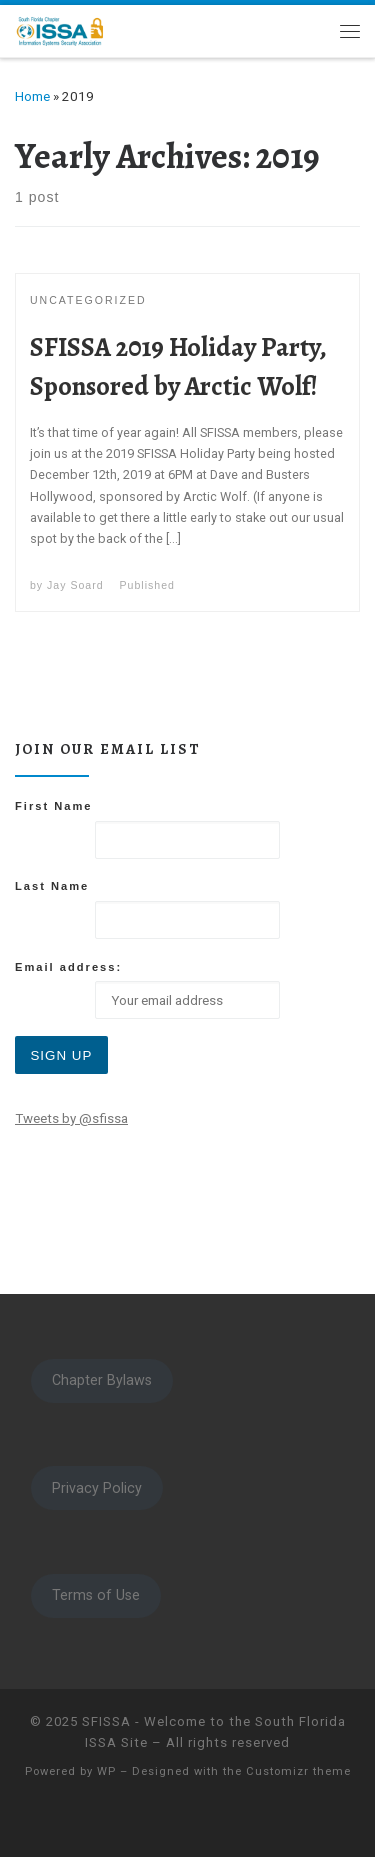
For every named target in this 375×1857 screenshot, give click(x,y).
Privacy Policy (97, 1488)
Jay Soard (75, 585)
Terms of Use (96, 1595)
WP (106, 1771)
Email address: (68, 967)
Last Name (52, 886)
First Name (54, 806)
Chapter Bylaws (102, 1380)
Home (32, 96)
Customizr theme (298, 1771)
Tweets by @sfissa (71, 1118)
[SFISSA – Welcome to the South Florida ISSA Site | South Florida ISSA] (60, 29)
